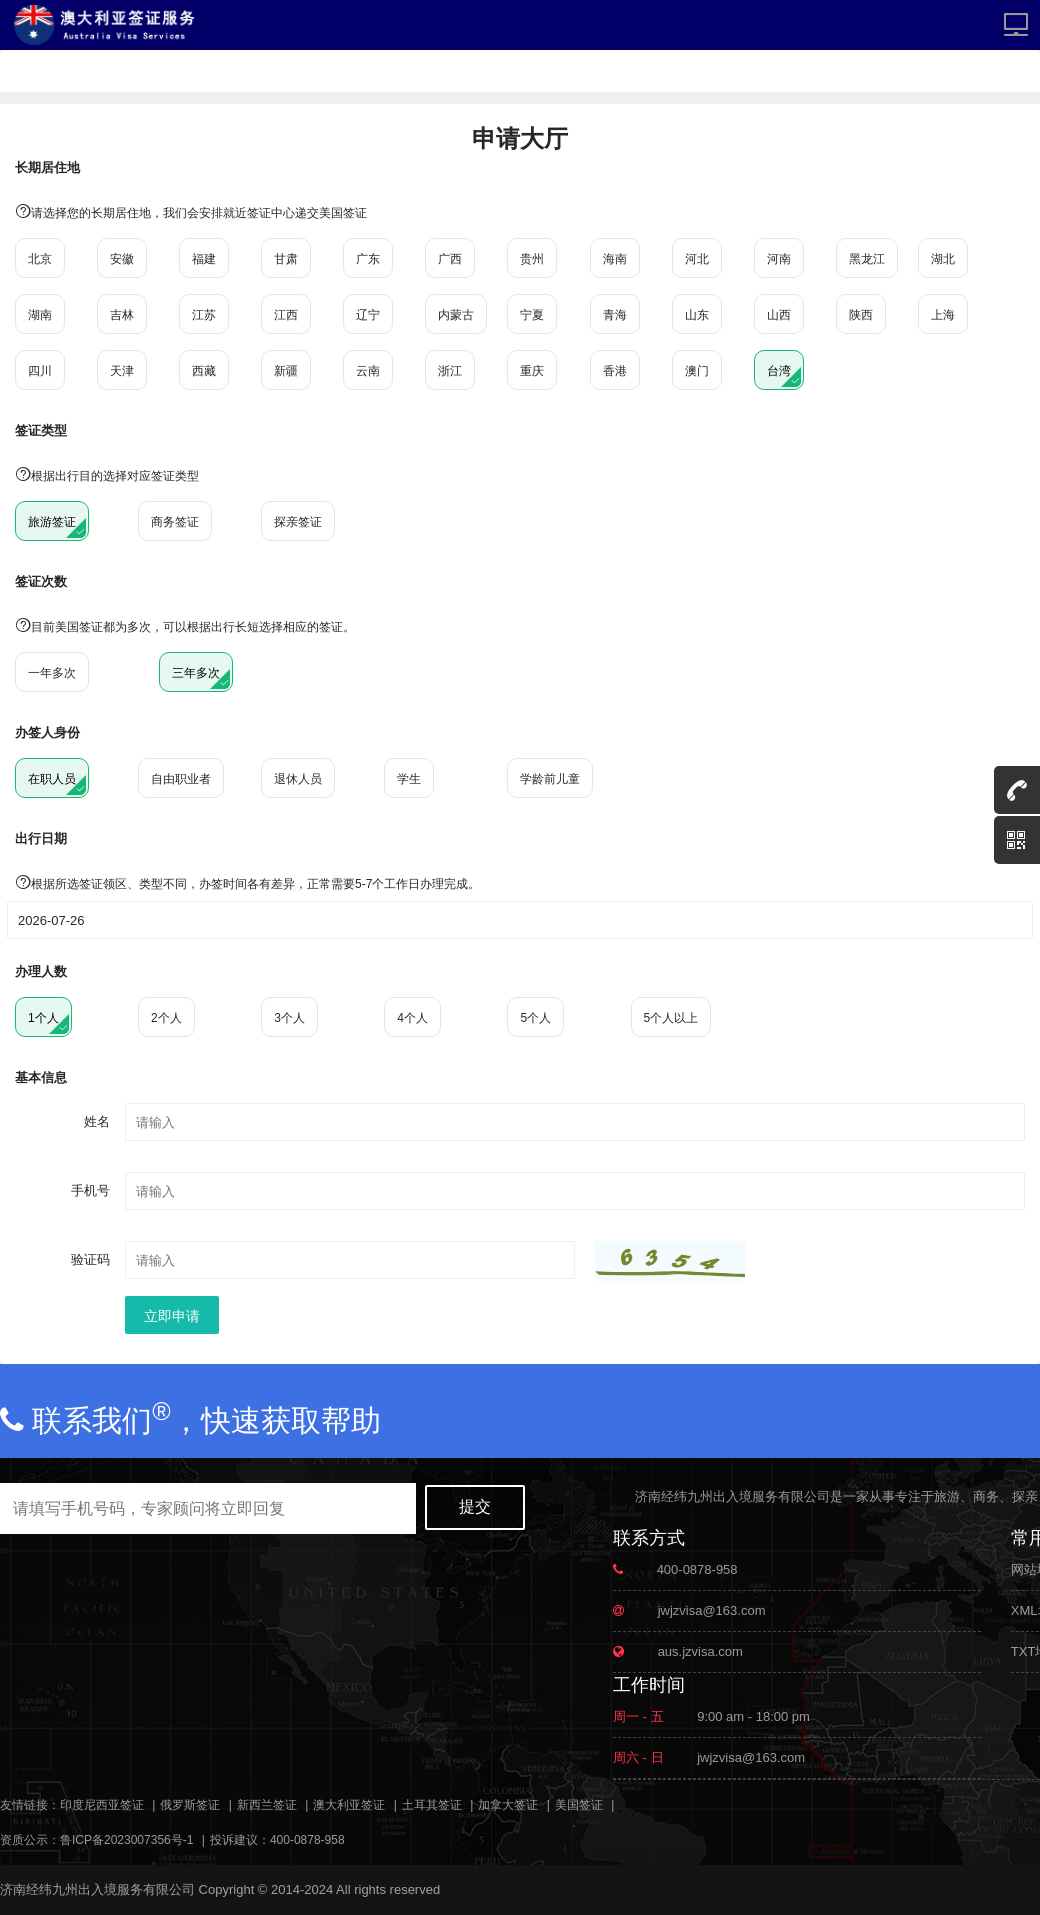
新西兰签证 (267, 1805)
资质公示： (30, 1840)
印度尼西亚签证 (102, 1805)
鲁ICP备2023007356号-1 (126, 1840)
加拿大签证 (508, 1805)
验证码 (90, 1259)
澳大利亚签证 (349, 1805)
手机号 (90, 1190)
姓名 (97, 1121)
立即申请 (172, 1316)
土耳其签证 (432, 1805)
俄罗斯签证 (190, 1805)
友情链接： (30, 1805)
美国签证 (579, 1805)
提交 (475, 1506)
